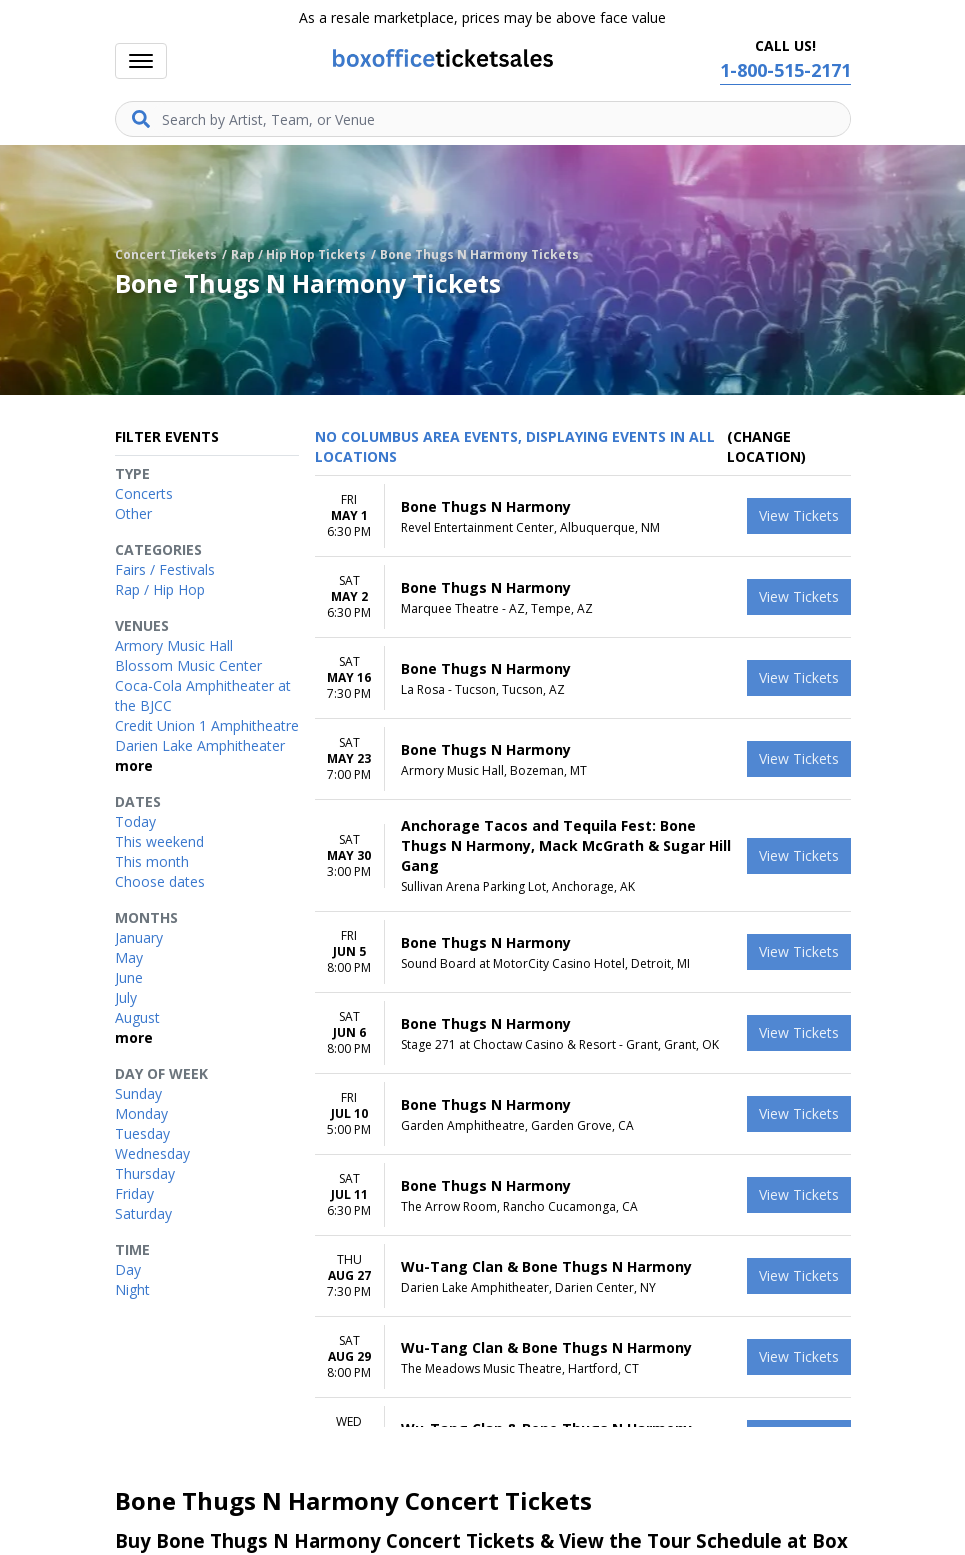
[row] (583, 516)
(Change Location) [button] (766, 446)
